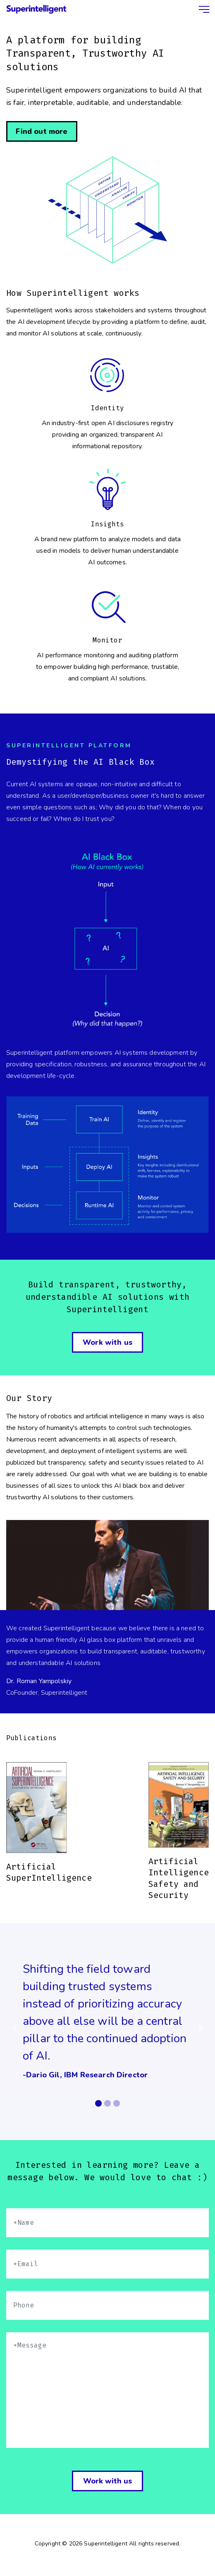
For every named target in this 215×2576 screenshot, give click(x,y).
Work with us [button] (107, 1342)
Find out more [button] (41, 131)
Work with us (107, 2481)
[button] (14, 2028)
